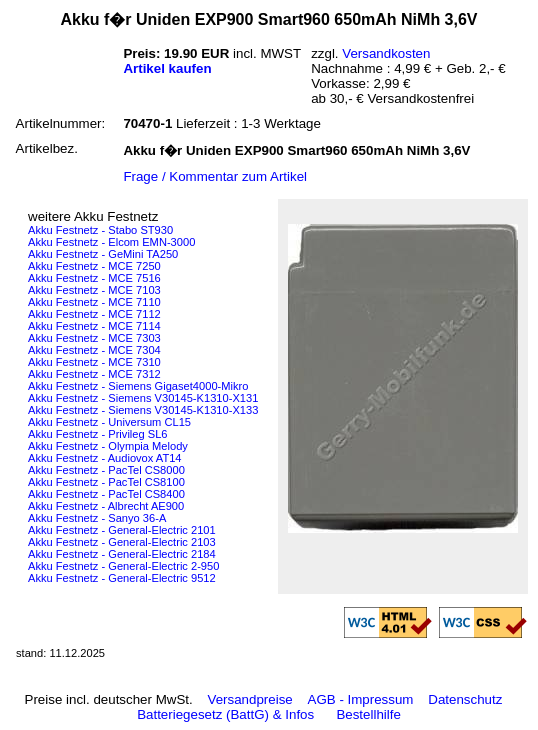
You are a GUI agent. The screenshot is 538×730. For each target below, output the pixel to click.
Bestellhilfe (368, 714)
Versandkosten (386, 53)
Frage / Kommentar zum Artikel (215, 176)
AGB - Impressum (361, 699)
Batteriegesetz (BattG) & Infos (225, 714)
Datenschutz (465, 699)
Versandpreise (250, 699)
